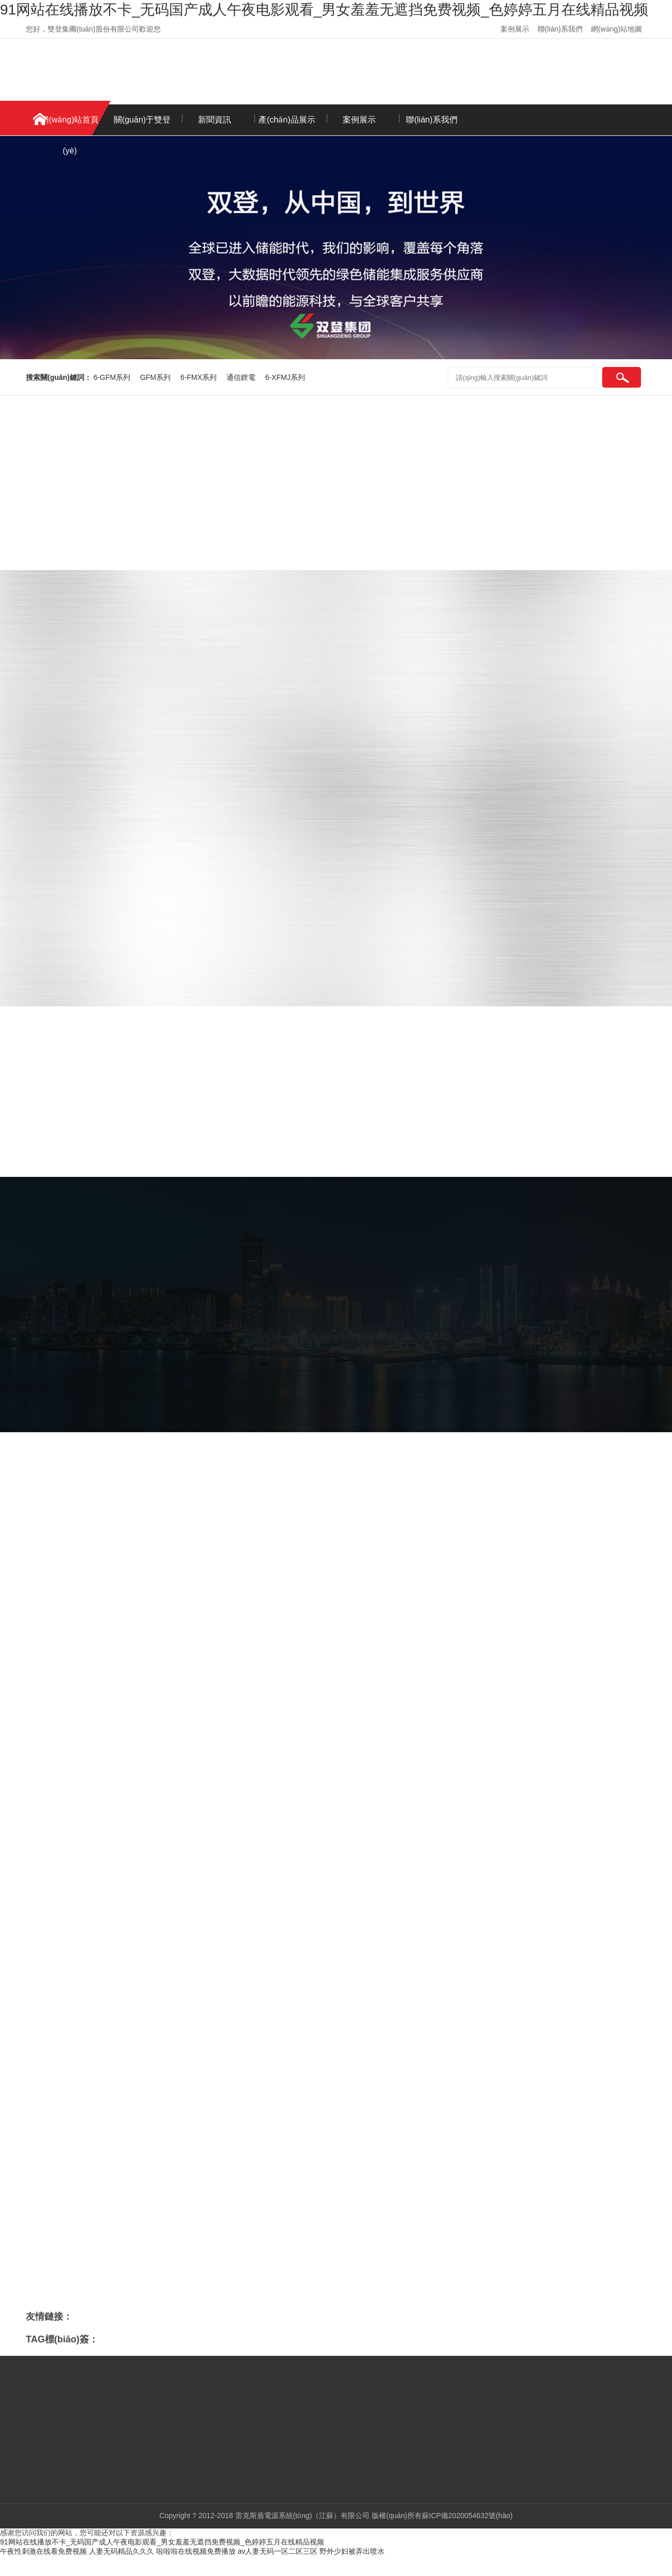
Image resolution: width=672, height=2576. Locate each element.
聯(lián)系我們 (560, 29)
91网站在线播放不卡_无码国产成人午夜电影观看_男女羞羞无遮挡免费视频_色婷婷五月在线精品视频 (324, 10)
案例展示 (514, 29)
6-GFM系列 (113, 377)
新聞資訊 (214, 119)
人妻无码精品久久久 (121, 2551)
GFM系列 (156, 377)
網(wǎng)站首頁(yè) (69, 125)
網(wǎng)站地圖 (616, 29)
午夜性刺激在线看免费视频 (43, 2551)
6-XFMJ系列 (285, 377)
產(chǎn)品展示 (286, 119)
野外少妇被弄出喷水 (352, 2551)
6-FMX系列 (199, 377)
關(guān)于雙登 (142, 119)
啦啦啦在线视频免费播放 (196, 2551)
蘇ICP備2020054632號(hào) (467, 2515)
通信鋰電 (241, 377)
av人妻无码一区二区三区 (278, 2551)
